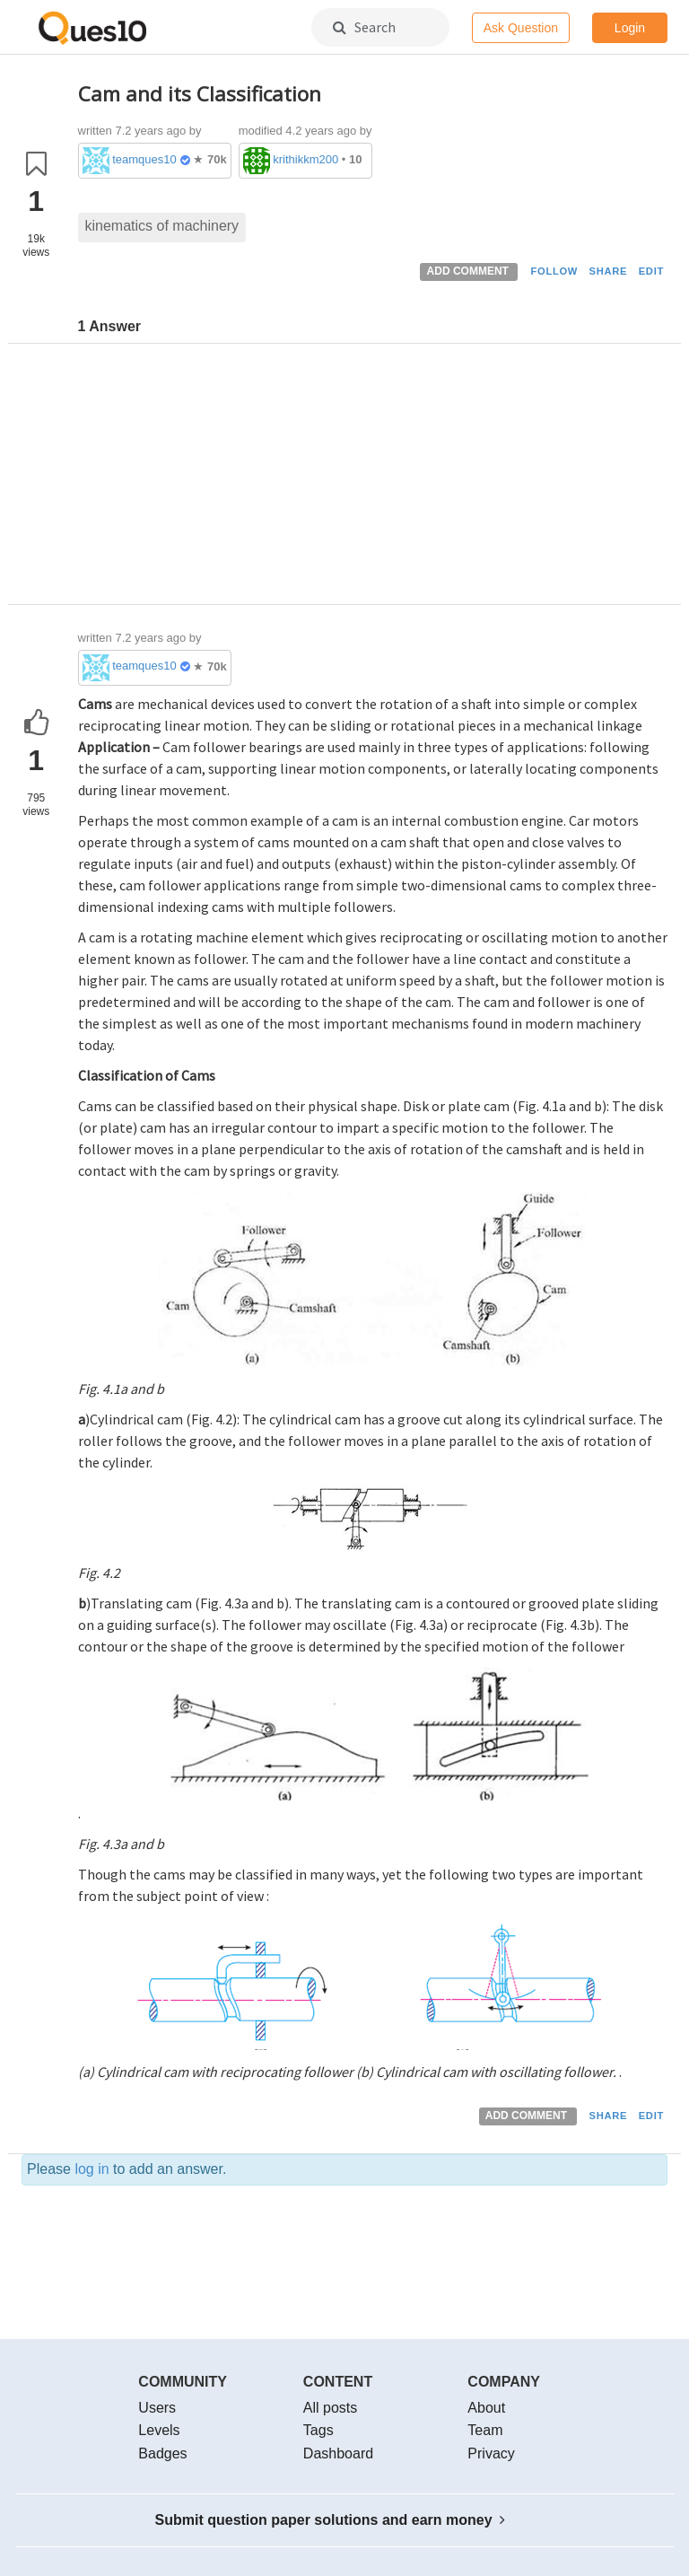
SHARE (608, 271)
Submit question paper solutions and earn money (330, 2520)
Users (157, 2407)
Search (364, 27)
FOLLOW (554, 271)
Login (630, 28)
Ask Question (521, 28)
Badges (162, 2453)
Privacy (490, 2453)
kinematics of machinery (162, 225)
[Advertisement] (373, 478)
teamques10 (144, 159)
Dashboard (338, 2453)
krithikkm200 (305, 159)
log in (91, 2169)
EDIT (651, 271)
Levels (158, 2430)
